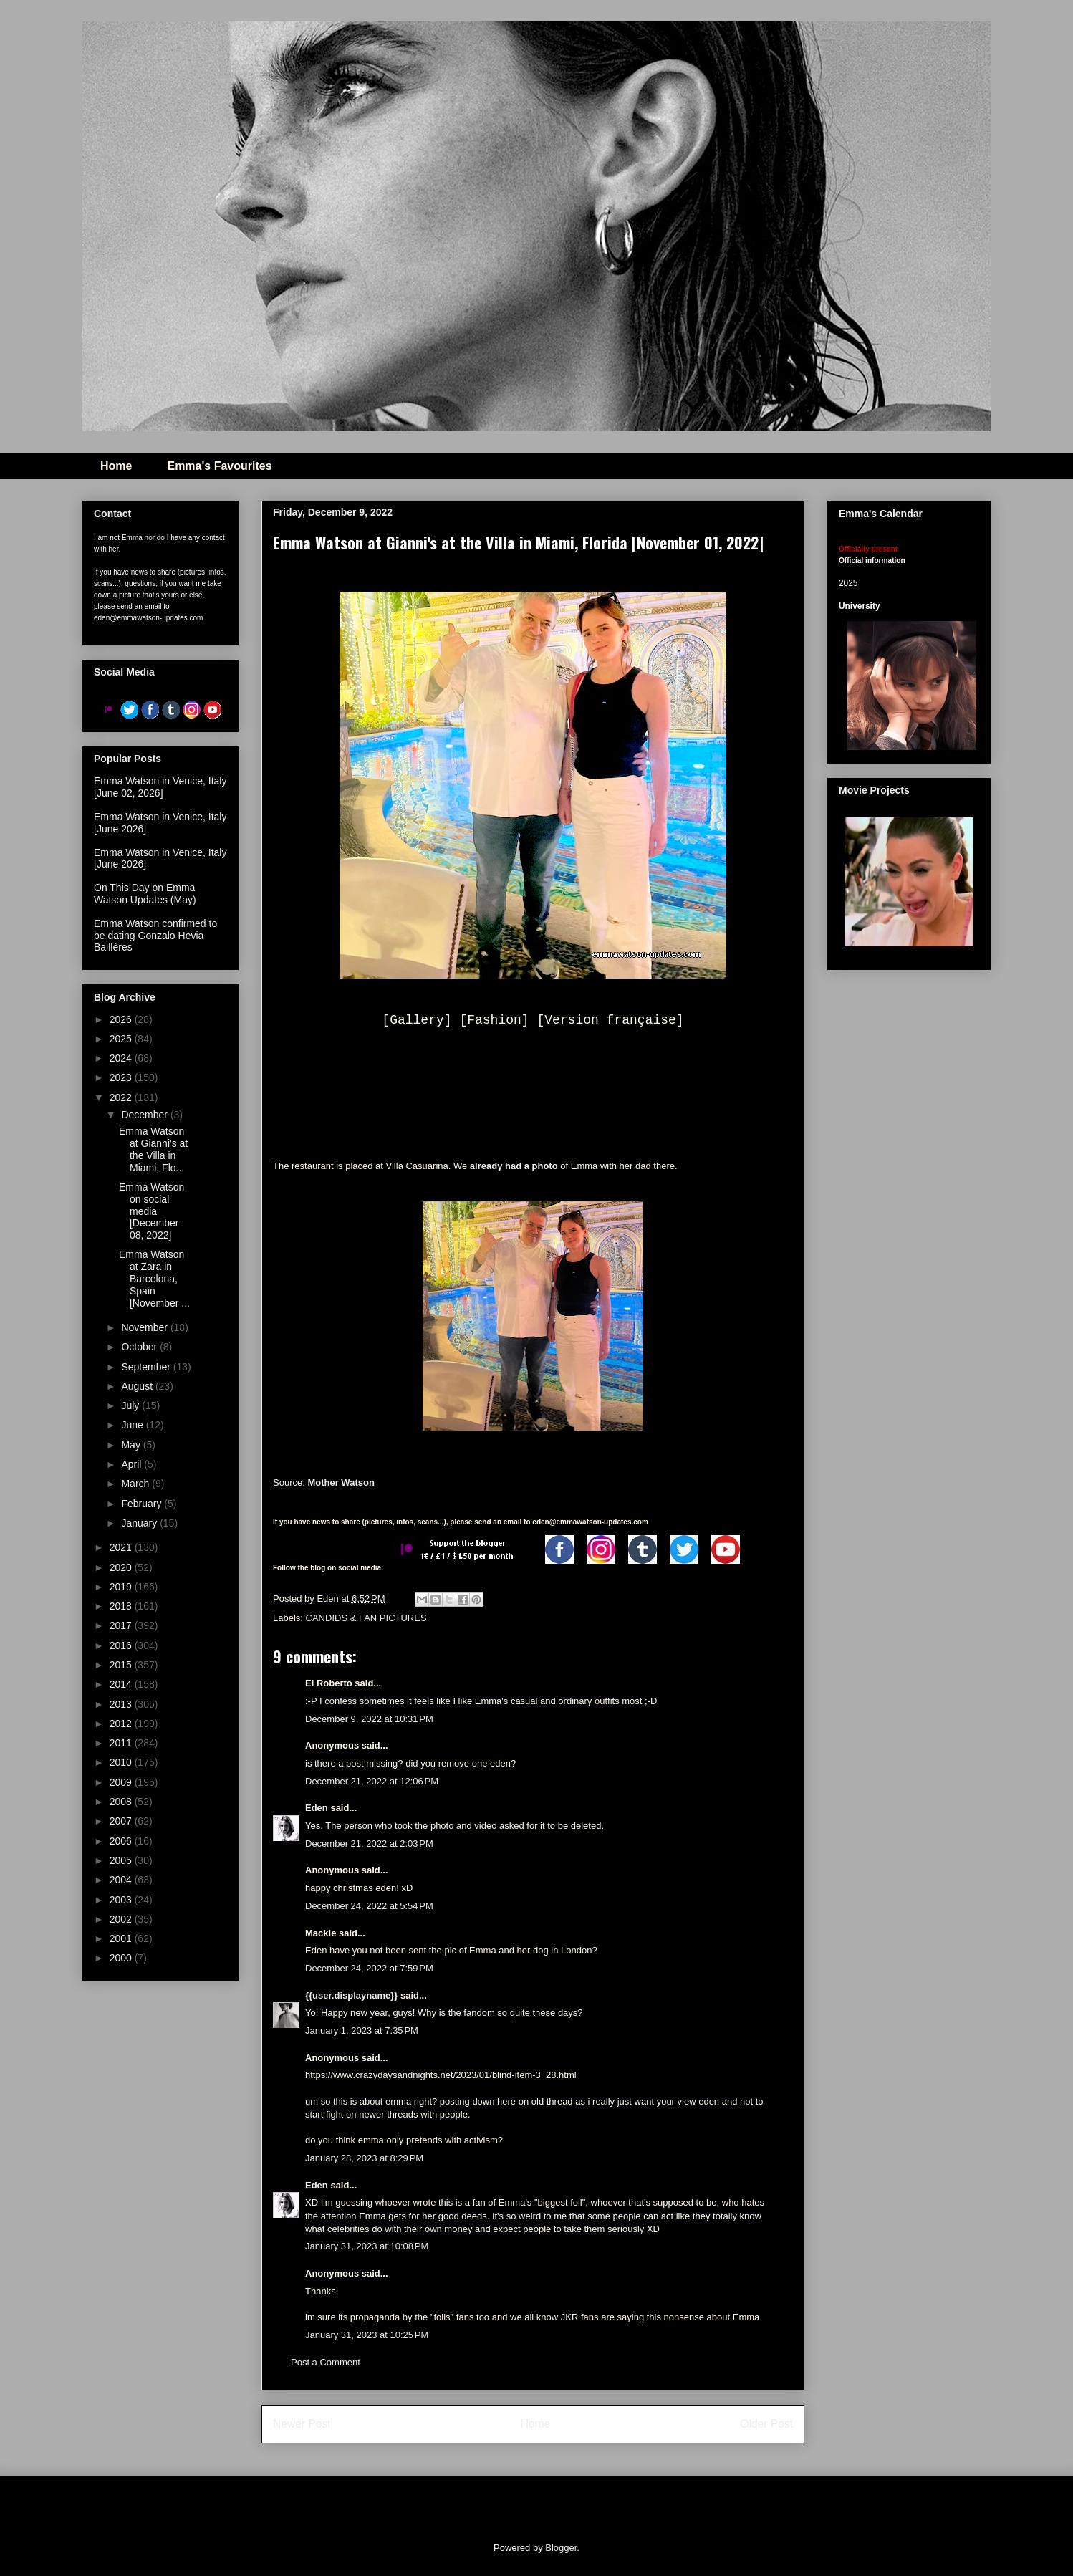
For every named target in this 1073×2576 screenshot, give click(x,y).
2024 (122, 1058)
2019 (122, 1586)
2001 (122, 1938)
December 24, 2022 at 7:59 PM (369, 1968)
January (140, 1523)
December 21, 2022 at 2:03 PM (369, 1843)
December (145, 1114)
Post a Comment (325, 2362)
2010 (122, 1762)
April (132, 1464)
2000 (122, 1958)
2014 (122, 1684)
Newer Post (302, 2424)
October (140, 1346)
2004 (122, 1879)
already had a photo (514, 1165)
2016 (122, 1645)
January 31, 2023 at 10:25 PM (366, 2335)
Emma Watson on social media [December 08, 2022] (151, 1211)
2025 (122, 1038)
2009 (122, 1782)
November (145, 1327)
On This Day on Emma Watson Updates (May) (145, 893)
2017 (122, 1625)
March (136, 1483)
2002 (122, 1919)
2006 (122, 1841)
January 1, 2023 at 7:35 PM (361, 2030)
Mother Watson (340, 1482)
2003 (122, 1899)
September (147, 1367)
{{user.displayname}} (351, 1995)
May (132, 1445)
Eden (316, 1807)
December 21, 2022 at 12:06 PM (371, 1781)
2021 (122, 1547)
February (142, 1503)
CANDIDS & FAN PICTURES (366, 1618)
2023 (122, 1077)
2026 (122, 1019)
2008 (122, 1801)
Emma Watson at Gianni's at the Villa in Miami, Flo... (153, 1149)
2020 (122, 1567)
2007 (122, 1821)
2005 (122, 1860)
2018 (122, 1606)
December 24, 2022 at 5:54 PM (369, 1905)
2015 (122, 1665)
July (131, 1405)
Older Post (766, 2424)
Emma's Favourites (219, 466)
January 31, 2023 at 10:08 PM (366, 2246)
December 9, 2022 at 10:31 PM (369, 1719)
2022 (122, 1097)
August (138, 1386)
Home (116, 466)
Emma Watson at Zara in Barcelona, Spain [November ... (154, 1278)
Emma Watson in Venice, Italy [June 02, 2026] (160, 787)
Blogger (561, 2547)
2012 (122, 1723)
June (133, 1425)
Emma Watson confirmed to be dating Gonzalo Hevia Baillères (155, 935)
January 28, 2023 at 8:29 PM (364, 2158)
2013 (122, 1704)
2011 (122, 1743)
